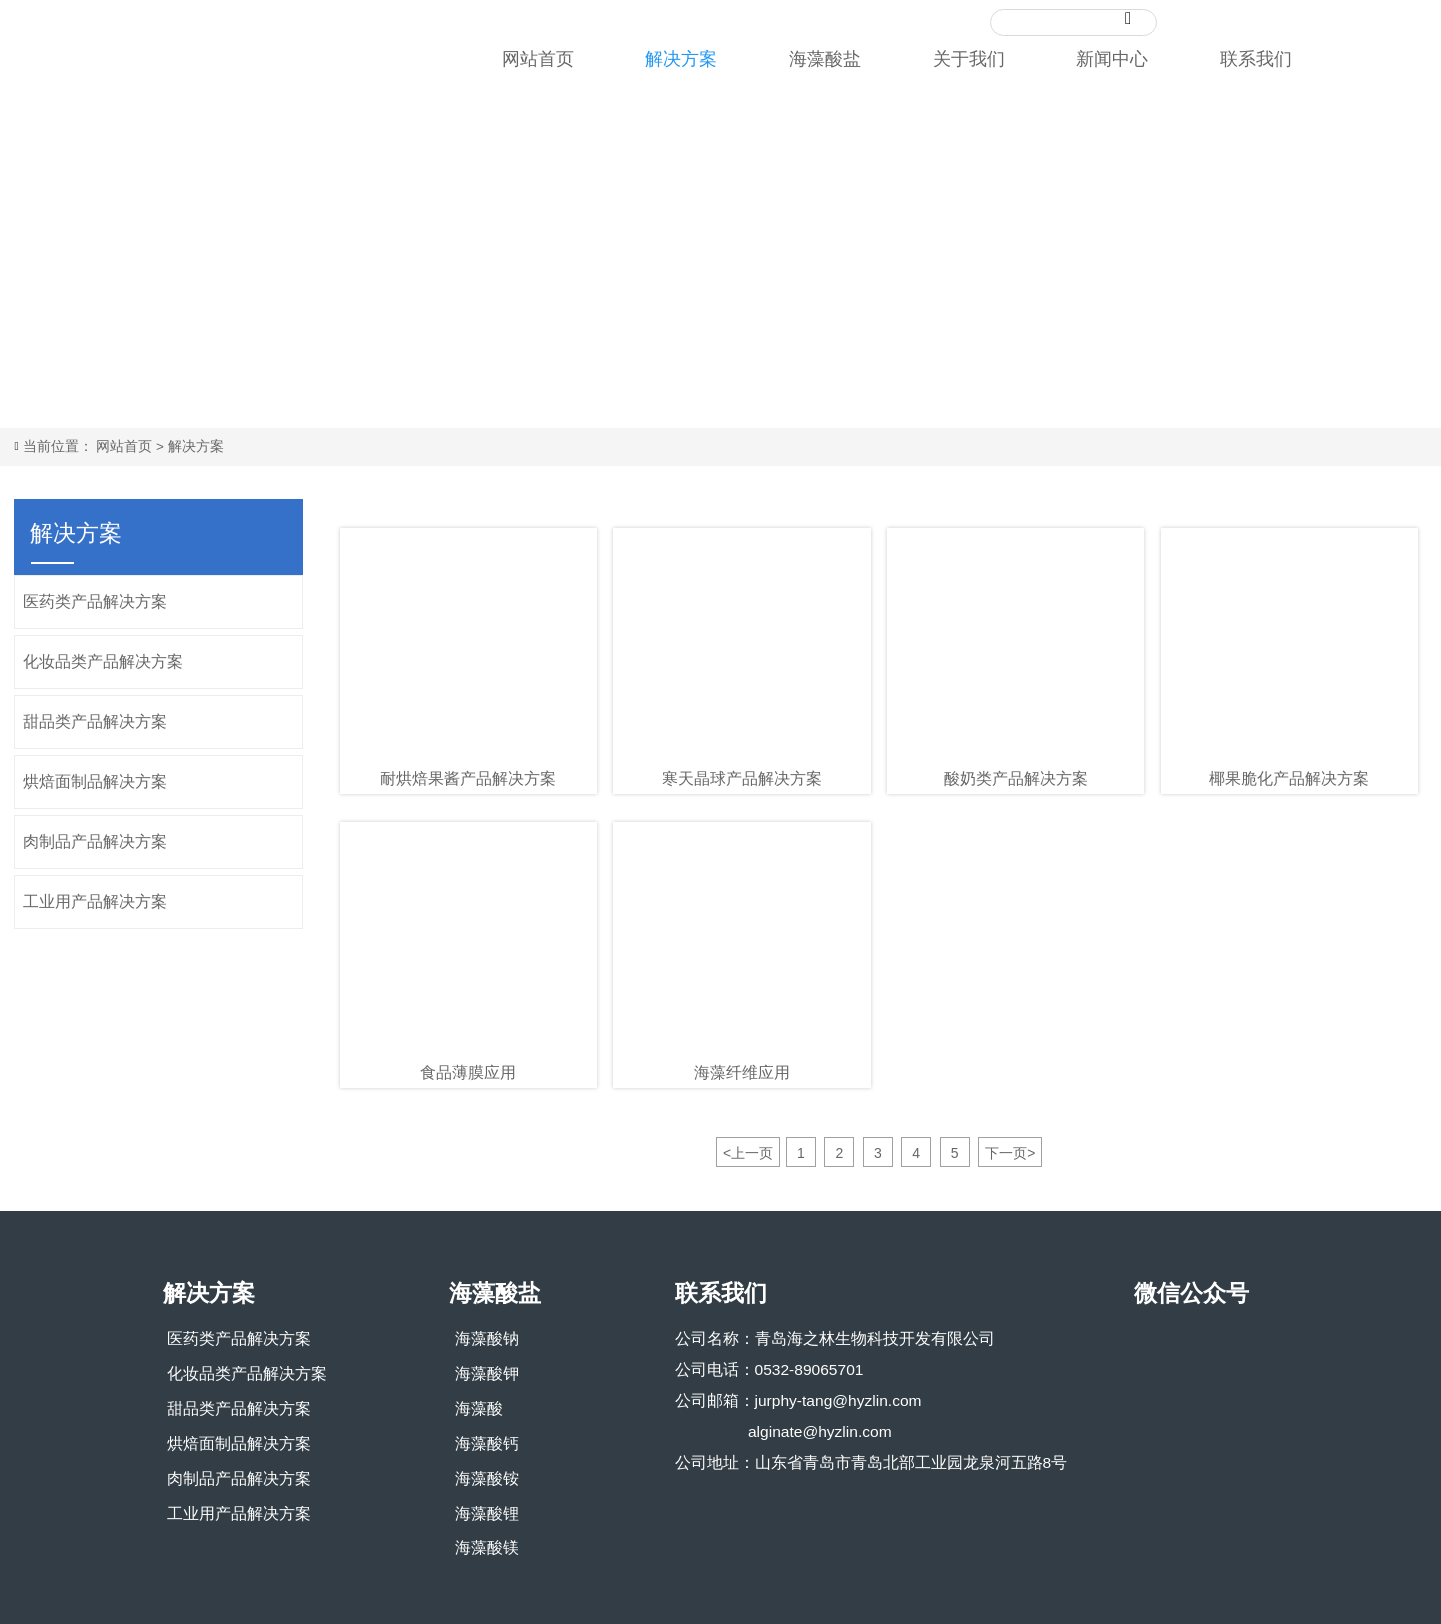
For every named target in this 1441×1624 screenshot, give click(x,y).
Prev (35, 254)
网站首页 (132, 445)
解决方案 (203, 445)
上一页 (748, 1153)
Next (1406, 254)
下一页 (1010, 1153)
